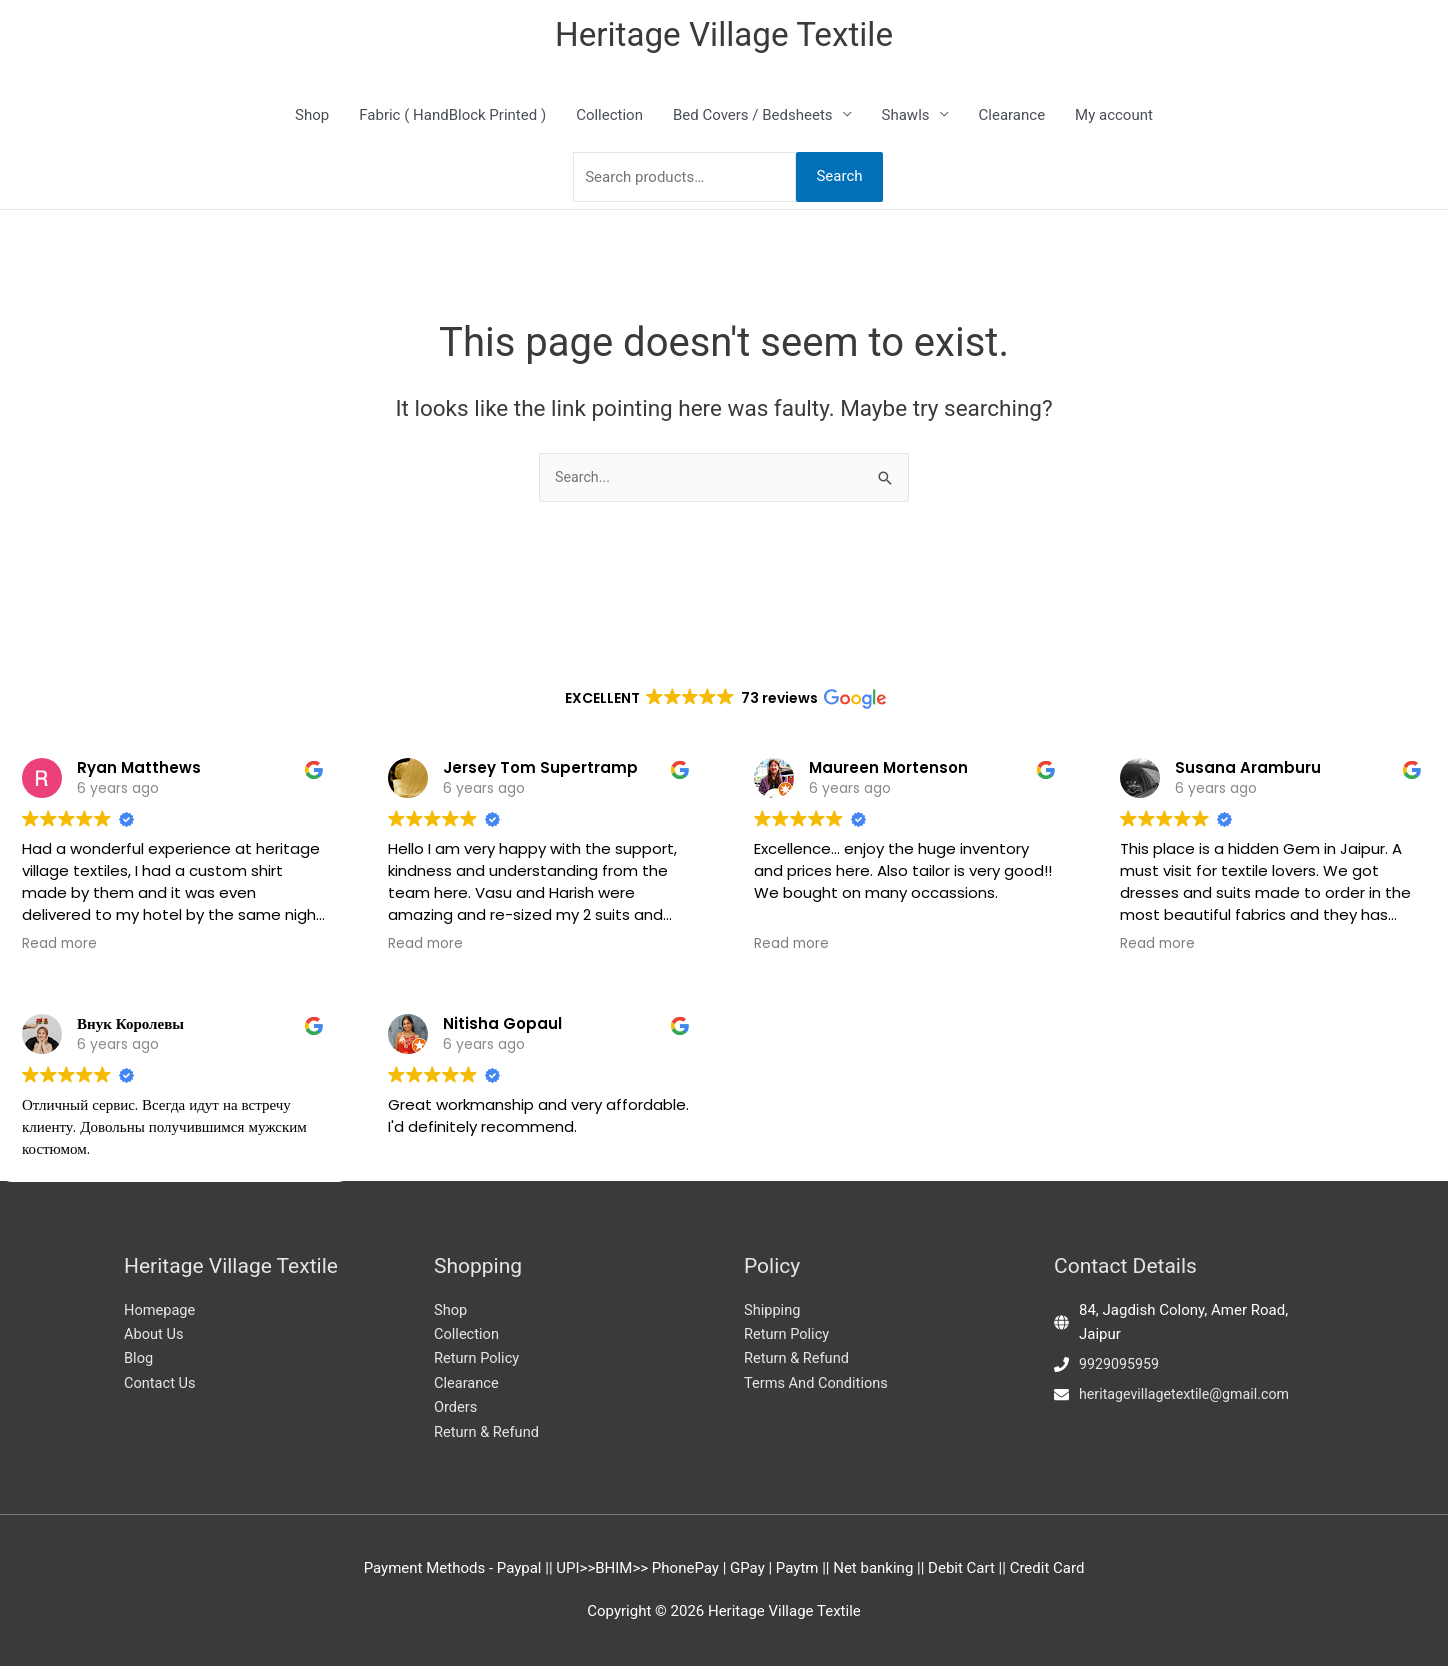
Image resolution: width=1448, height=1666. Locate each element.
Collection (609, 117)
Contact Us (161, 1382)
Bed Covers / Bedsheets (753, 117)
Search (839, 179)
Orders (456, 1407)
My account (1114, 117)
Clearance (1012, 117)
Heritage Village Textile (724, 35)
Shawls (906, 117)
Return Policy (478, 1357)
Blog (139, 1357)
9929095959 (1121, 1362)
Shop (312, 117)
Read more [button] (59, 891)
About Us (154, 1333)
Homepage (160, 1308)
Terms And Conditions (818, 1382)
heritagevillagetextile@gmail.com (1190, 1392)
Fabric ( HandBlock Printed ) (452, 117)
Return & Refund (488, 1432)
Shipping (773, 1308)
